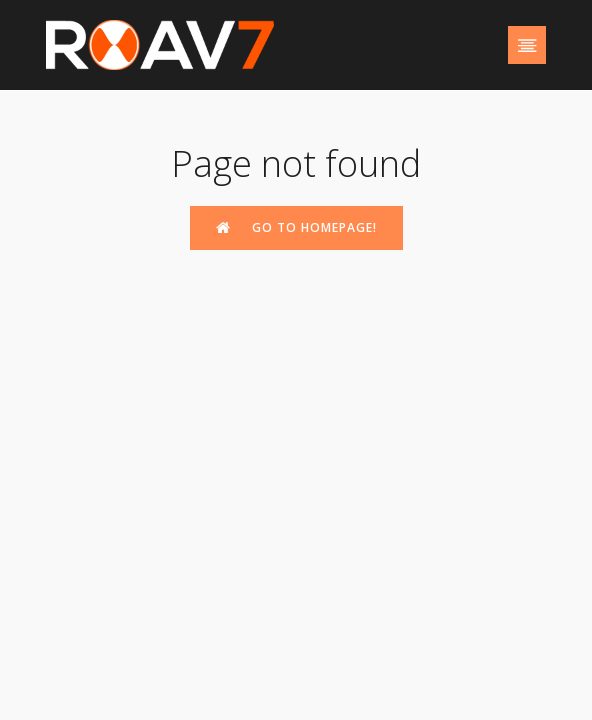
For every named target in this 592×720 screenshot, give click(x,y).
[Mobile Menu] (527, 45)
